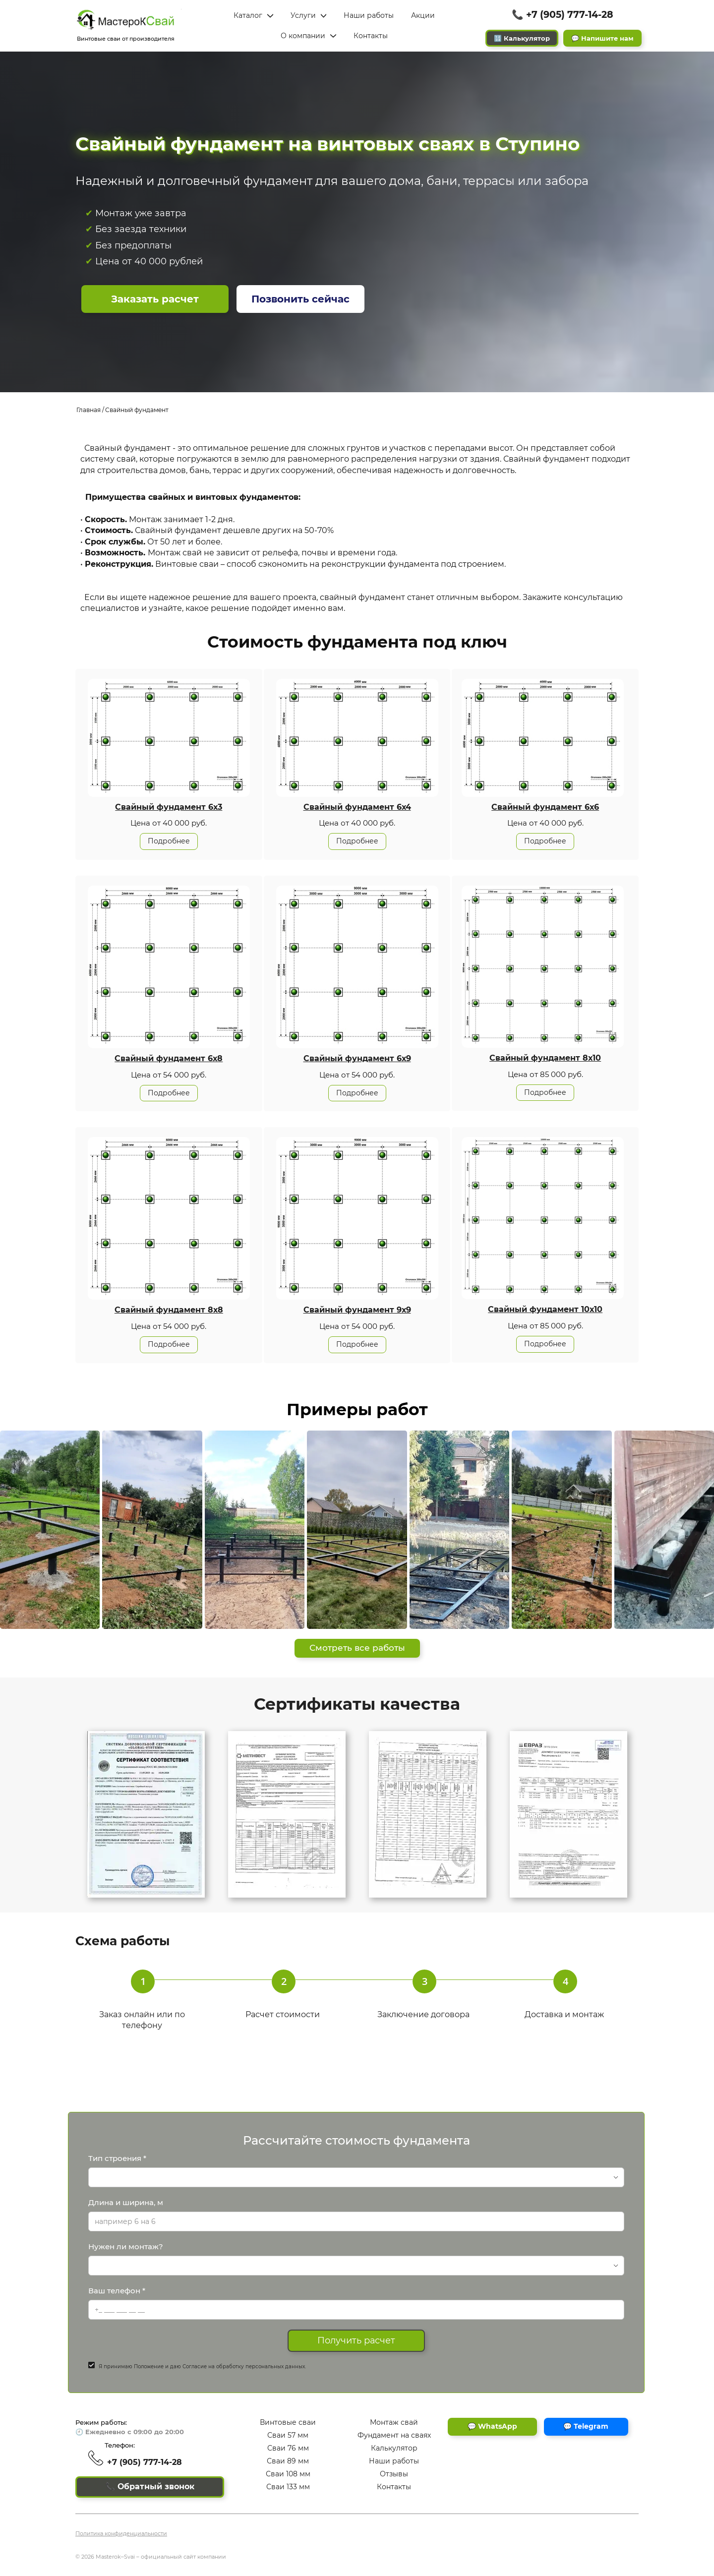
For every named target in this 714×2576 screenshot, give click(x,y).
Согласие (194, 2366)
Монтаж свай (394, 2422)
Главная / (90, 410)
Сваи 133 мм (288, 2486)
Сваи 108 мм (288, 2473)
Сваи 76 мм (288, 2448)
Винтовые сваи (288, 2422)
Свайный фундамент (137, 410)
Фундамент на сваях (394, 2435)
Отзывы (394, 2473)
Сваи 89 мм (288, 2460)
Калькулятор (394, 2448)
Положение (149, 2366)
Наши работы (394, 2460)
